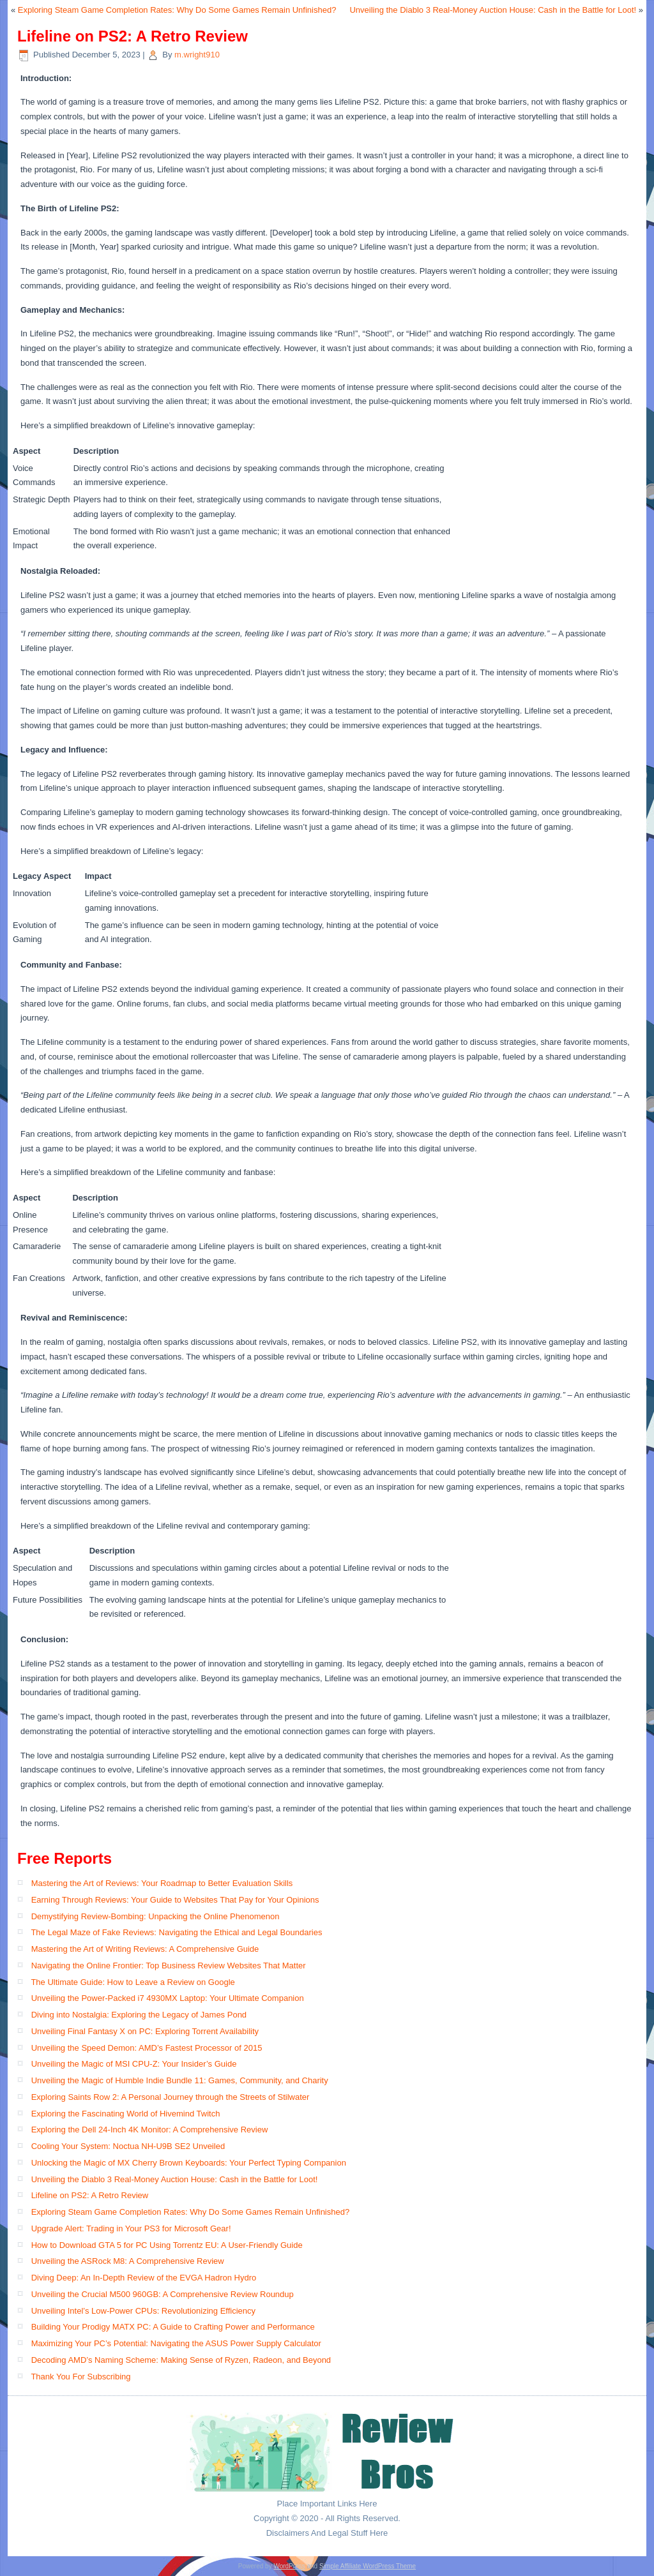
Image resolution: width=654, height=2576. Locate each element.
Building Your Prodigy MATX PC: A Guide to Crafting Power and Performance (173, 2327)
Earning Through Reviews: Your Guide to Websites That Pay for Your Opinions (175, 1900)
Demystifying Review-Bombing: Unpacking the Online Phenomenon (155, 1916)
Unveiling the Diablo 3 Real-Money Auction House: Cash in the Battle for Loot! (492, 10)
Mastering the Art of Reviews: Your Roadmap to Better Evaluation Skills (162, 1883)
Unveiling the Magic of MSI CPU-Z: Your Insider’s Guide (134, 2064)
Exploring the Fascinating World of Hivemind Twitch (125, 2113)
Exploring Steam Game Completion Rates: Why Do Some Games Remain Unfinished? (177, 10)
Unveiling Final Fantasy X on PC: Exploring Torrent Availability (145, 2031)
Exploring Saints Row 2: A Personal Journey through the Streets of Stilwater (170, 2097)
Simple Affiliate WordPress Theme (367, 2566)
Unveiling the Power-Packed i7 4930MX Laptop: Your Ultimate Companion (167, 1998)
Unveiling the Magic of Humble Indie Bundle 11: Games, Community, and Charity (179, 2080)
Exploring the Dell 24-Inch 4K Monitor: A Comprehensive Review (149, 2129)
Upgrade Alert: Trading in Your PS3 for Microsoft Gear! (131, 2228)
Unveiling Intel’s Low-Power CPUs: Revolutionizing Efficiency (143, 2311)
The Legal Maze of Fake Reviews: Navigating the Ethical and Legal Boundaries (176, 1932)
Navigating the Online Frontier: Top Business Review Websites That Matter (168, 1965)
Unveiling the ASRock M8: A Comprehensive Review (127, 2261)
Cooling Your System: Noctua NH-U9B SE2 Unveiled (128, 2146)
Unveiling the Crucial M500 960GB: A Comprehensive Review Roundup (162, 2294)
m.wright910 (197, 54)
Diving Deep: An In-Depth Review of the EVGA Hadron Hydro (144, 2277)
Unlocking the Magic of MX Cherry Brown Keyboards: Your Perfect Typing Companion (188, 2163)
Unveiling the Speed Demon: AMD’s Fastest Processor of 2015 (146, 2048)
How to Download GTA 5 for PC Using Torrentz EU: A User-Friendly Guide (167, 2245)
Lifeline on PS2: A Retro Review (90, 2195)
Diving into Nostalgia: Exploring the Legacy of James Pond (139, 2014)
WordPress (289, 2566)
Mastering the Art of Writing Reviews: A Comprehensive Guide (145, 1949)
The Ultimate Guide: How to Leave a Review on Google (132, 1982)
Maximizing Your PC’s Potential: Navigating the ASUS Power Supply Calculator (176, 2343)
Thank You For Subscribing (80, 2376)
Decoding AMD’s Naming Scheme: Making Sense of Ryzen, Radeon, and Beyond (181, 2360)
